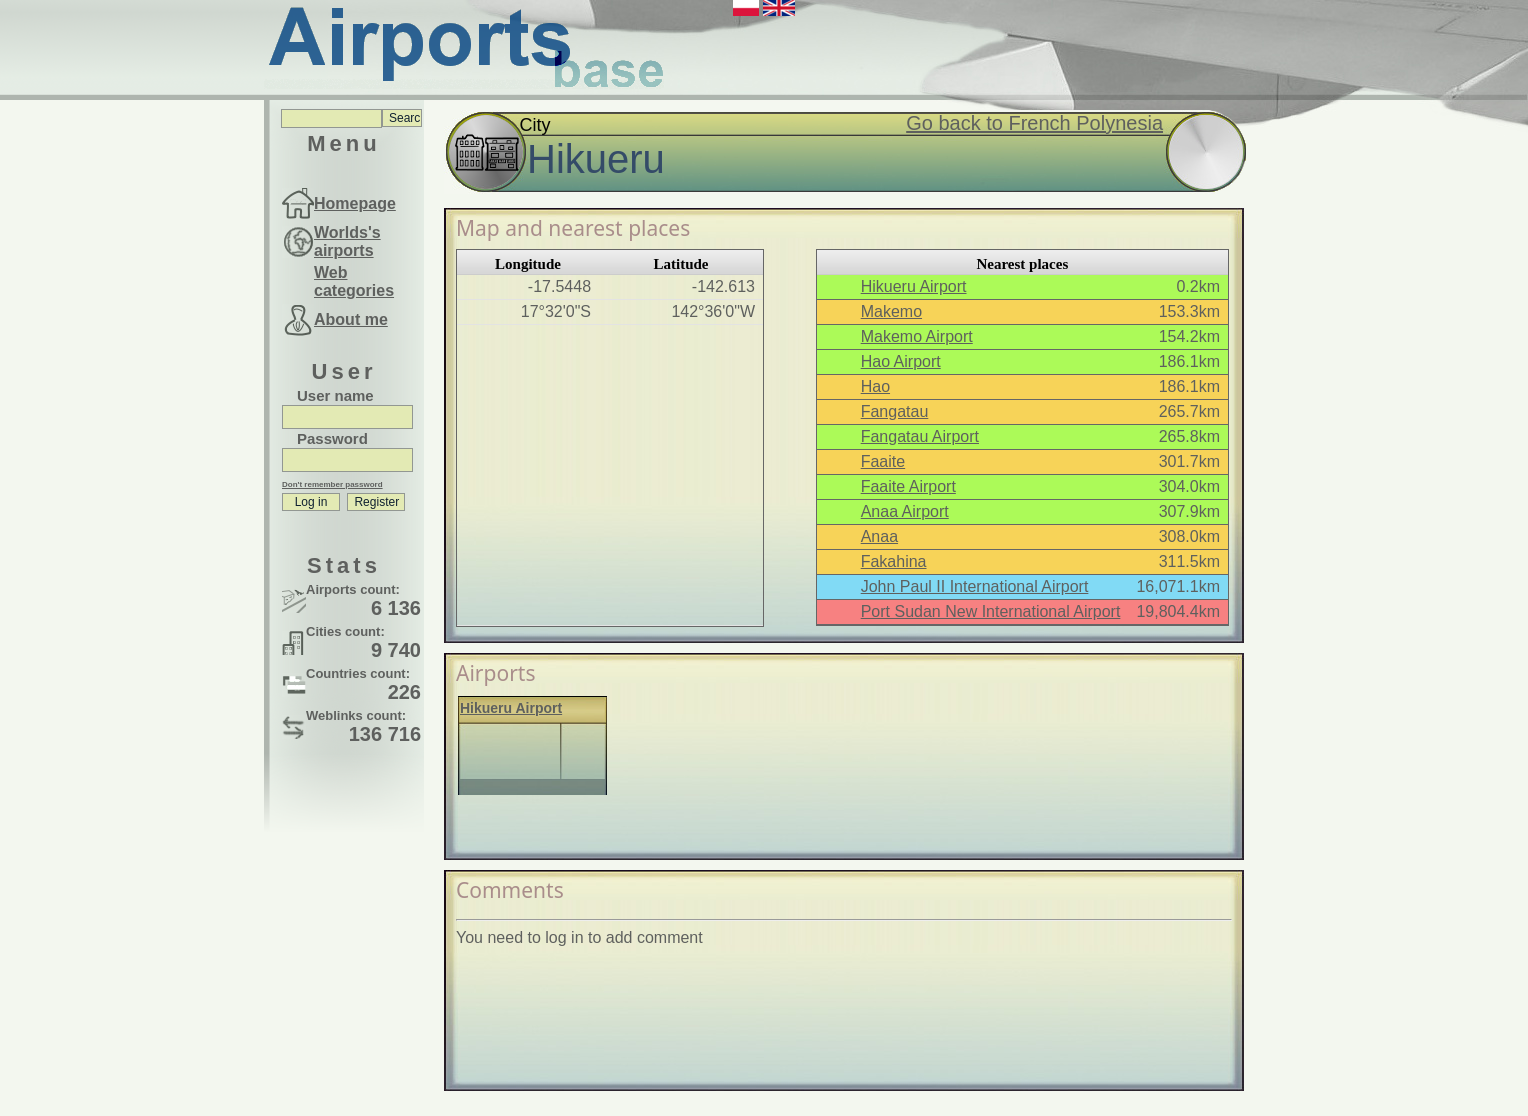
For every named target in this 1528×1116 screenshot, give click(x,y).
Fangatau (895, 411)
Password (332, 438)
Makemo (891, 311)
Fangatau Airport (920, 436)
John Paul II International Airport (975, 586)
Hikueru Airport (914, 286)
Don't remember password (332, 484)
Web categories (354, 281)
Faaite (883, 461)
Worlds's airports (347, 241)
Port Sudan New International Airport (991, 611)
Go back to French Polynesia (1034, 123)
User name (335, 395)
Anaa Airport (905, 511)
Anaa (879, 536)
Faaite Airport (908, 486)
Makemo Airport (917, 336)
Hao (875, 386)
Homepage (355, 203)
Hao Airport (901, 361)
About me (351, 319)
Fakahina (894, 561)
